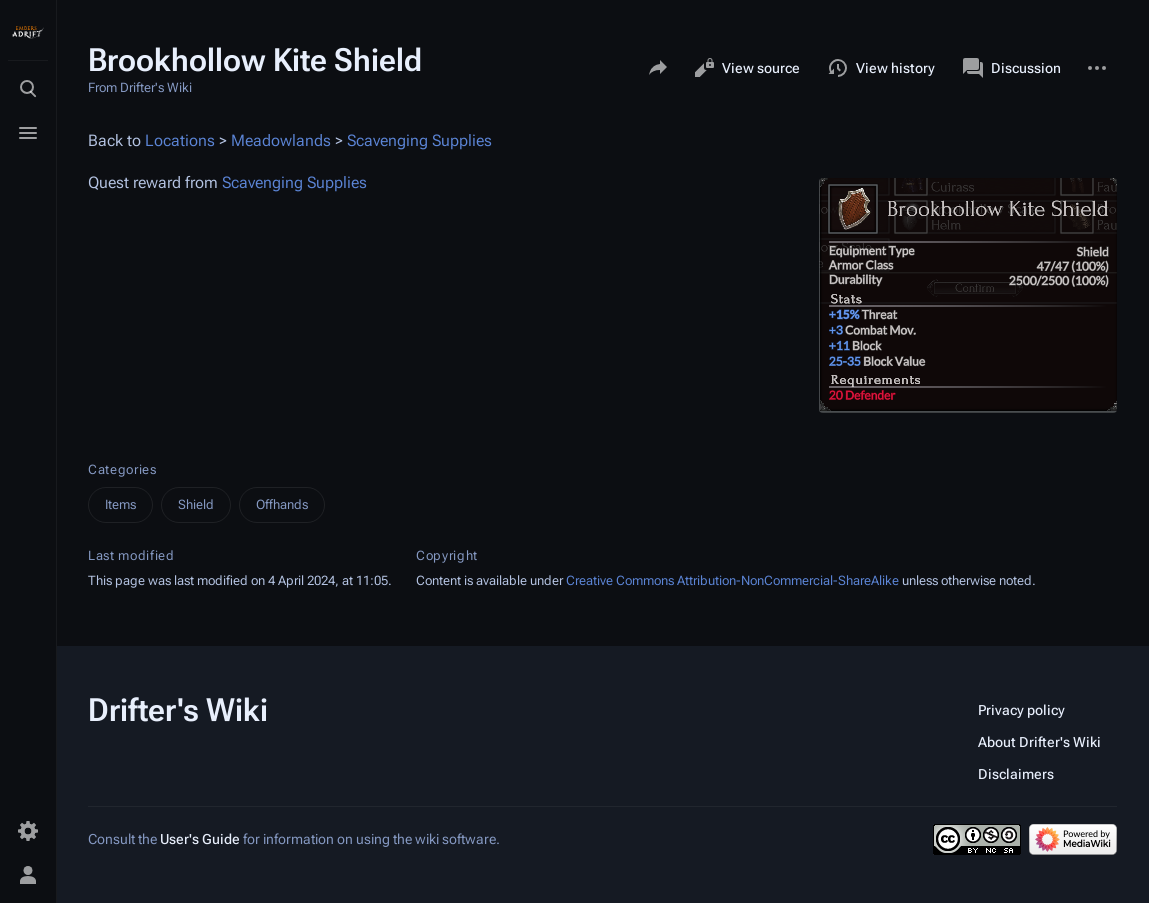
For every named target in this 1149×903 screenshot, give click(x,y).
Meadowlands (281, 140)
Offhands (282, 504)
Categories (122, 469)
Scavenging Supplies (419, 140)
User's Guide (200, 839)
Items (120, 504)
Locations (180, 140)
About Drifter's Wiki (1039, 742)
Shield (196, 504)
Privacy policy (1021, 710)
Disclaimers (1016, 774)
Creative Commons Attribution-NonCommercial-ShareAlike (732, 580)
